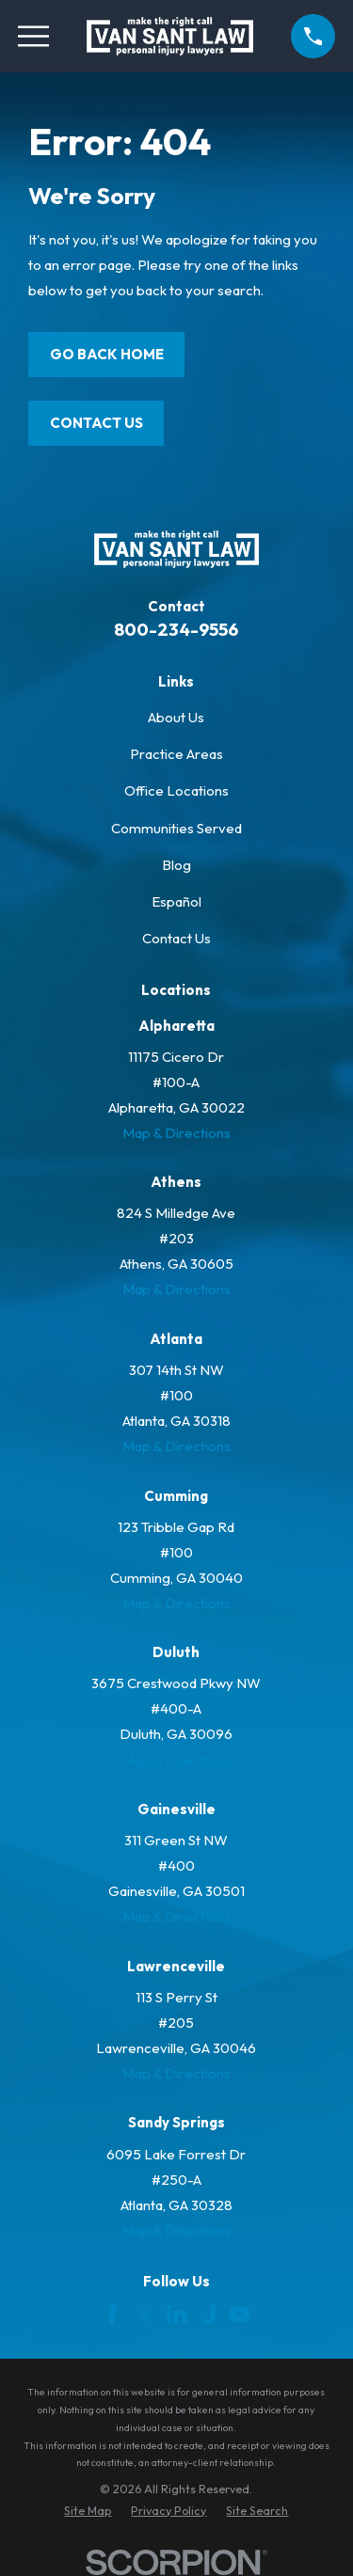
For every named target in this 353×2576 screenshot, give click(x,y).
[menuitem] (87, 2510)
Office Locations (176, 790)
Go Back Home (107, 354)
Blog (176, 865)
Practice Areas (176, 754)
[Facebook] (112, 2314)
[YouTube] (239, 2314)
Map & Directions (176, 1133)
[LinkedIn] (176, 2314)
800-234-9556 (176, 629)
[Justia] (208, 2314)
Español (176, 901)
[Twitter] (144, 2314)
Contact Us (96, 423)
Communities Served (176, 828)
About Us (176, 717)
